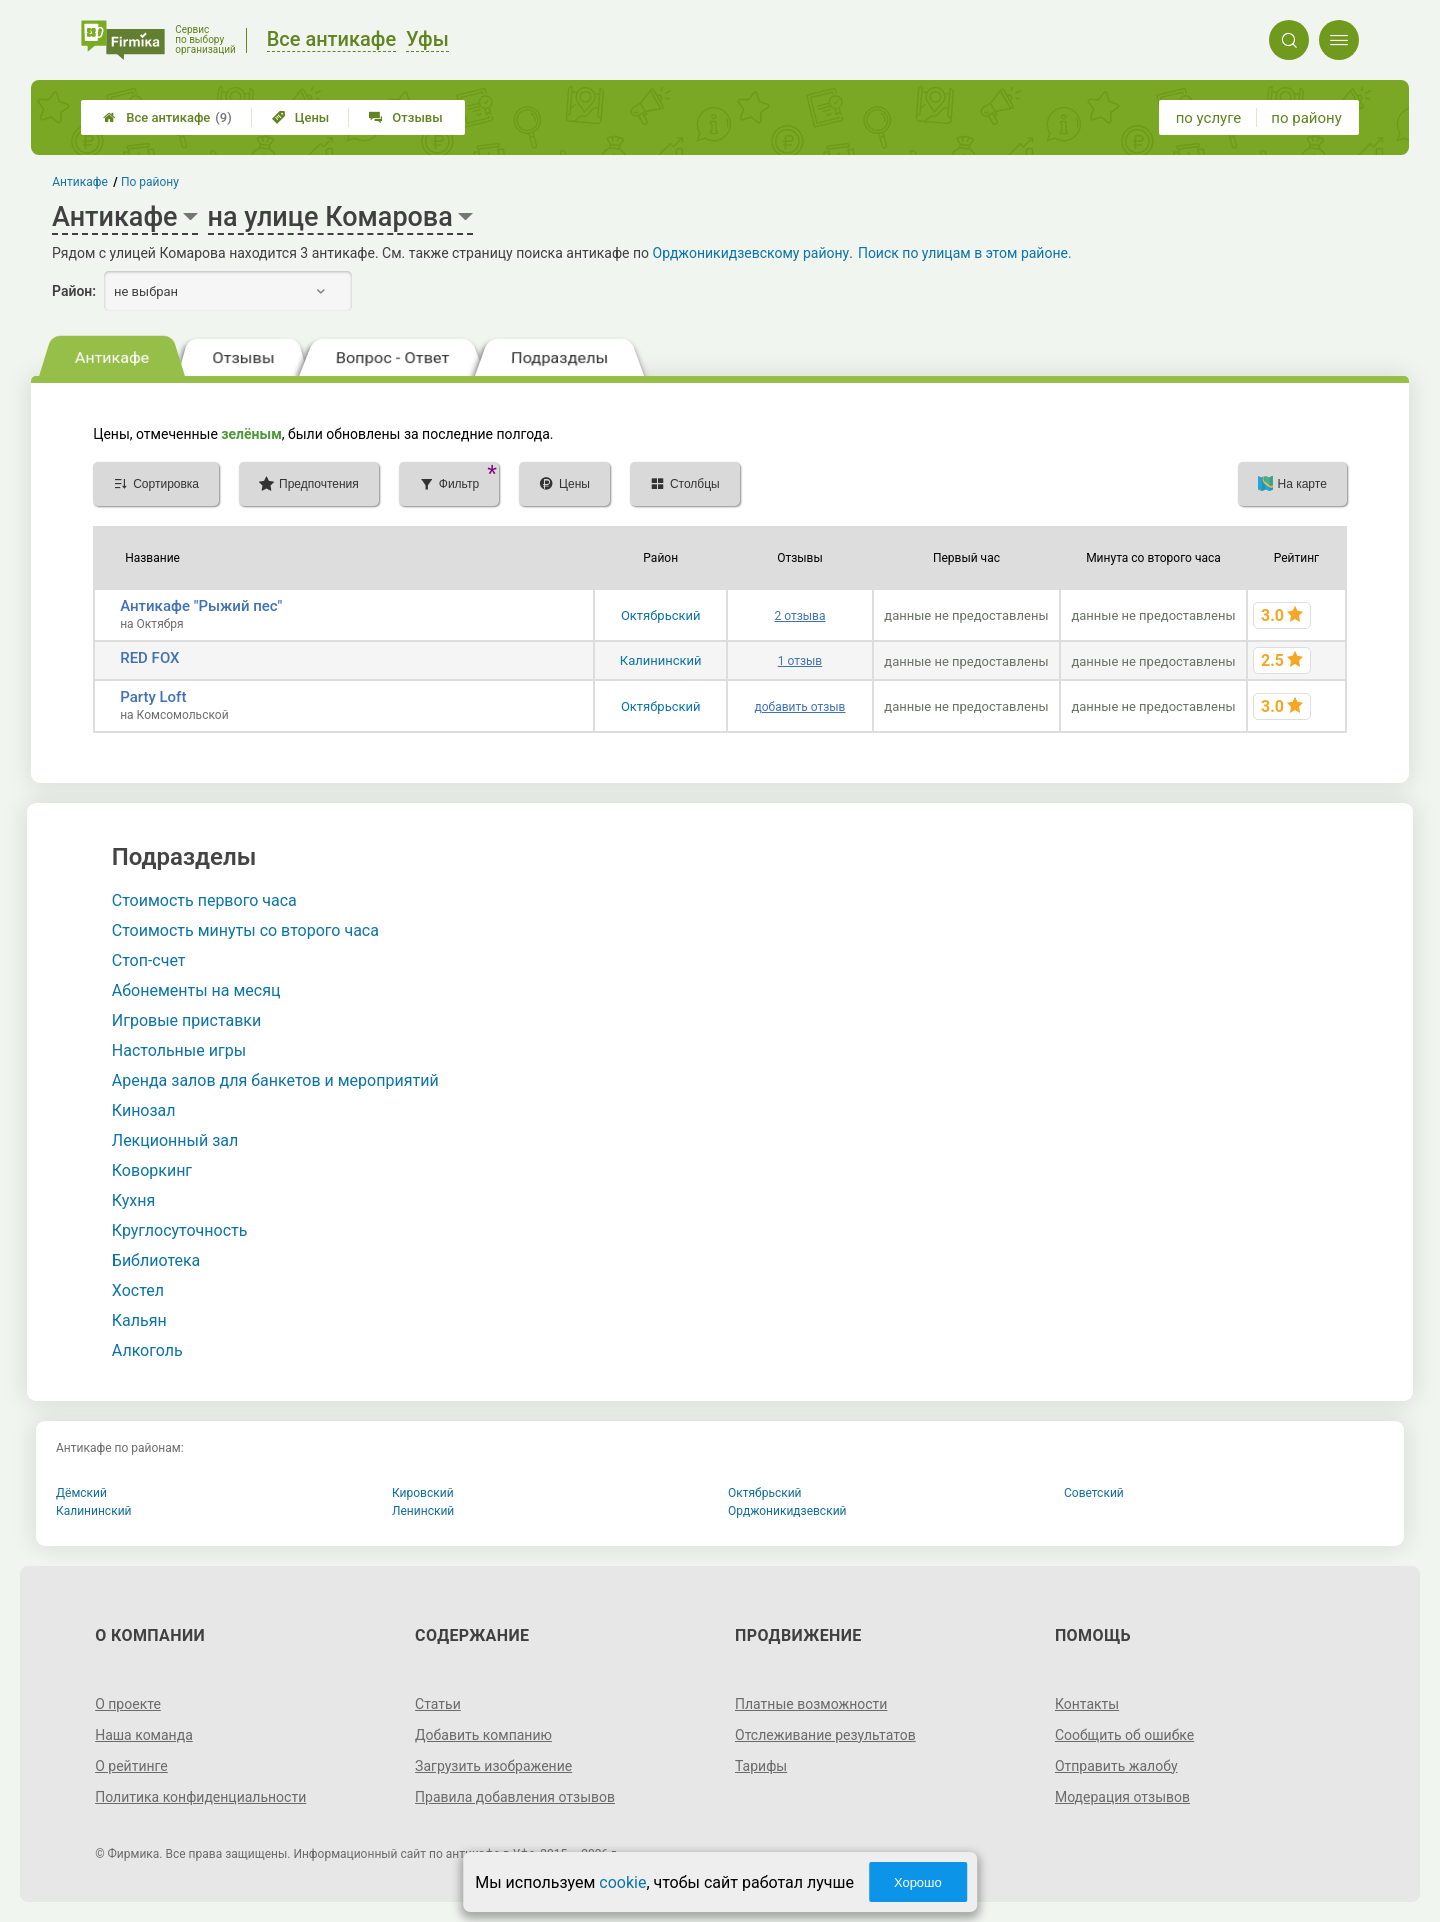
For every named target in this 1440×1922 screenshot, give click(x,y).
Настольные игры (179, 1050)
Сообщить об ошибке (1124, 1735)
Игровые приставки (186, 1020)
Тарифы (761, 1766)
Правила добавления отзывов (515, 1797)
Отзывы (405, 117)
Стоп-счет (149, 960)
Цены (301, 117)
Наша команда (144, 1735)
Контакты (1087, 1704)
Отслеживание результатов (825, 1735)
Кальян (139, 1320)
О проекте (128, 1704)
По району (150, 182)
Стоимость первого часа (204, 900)
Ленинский (423, 1511)
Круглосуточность (180, 1230)
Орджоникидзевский (787, 1511)
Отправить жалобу (1116, 1766)
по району (1306, 118)
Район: (74, 291)
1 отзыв (800, 661)
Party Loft (153, 697)
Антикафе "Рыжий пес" (201, 606)
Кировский (423, 1493)
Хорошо (918, 1882)
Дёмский (81, 1493)
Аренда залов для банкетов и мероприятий (275, 1080)
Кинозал (144, 1110)
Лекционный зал (175, 1140)
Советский (1094, 1493)
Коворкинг (152, 1170)
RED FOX (149, 658)
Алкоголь (147, 1350)
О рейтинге (131, 1766)
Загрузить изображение (493, 1766)
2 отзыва (799, 616)
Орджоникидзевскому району (751, 253)
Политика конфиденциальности (200, 1797)
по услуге (1209, 118)
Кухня (133, 1200)
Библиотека (156, 1260)
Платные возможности (811, 1704)
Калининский (661, 660)
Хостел (138, 1290)
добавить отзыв (799, 707)
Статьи (438, 1704)
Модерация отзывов (1122, 1797)
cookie (622, 1882)
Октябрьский (661, 615)
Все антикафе (167, 117)
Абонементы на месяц (196, 990)
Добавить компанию (483, 1735)
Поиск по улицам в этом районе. (965, 253)
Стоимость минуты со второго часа (245, 930)
